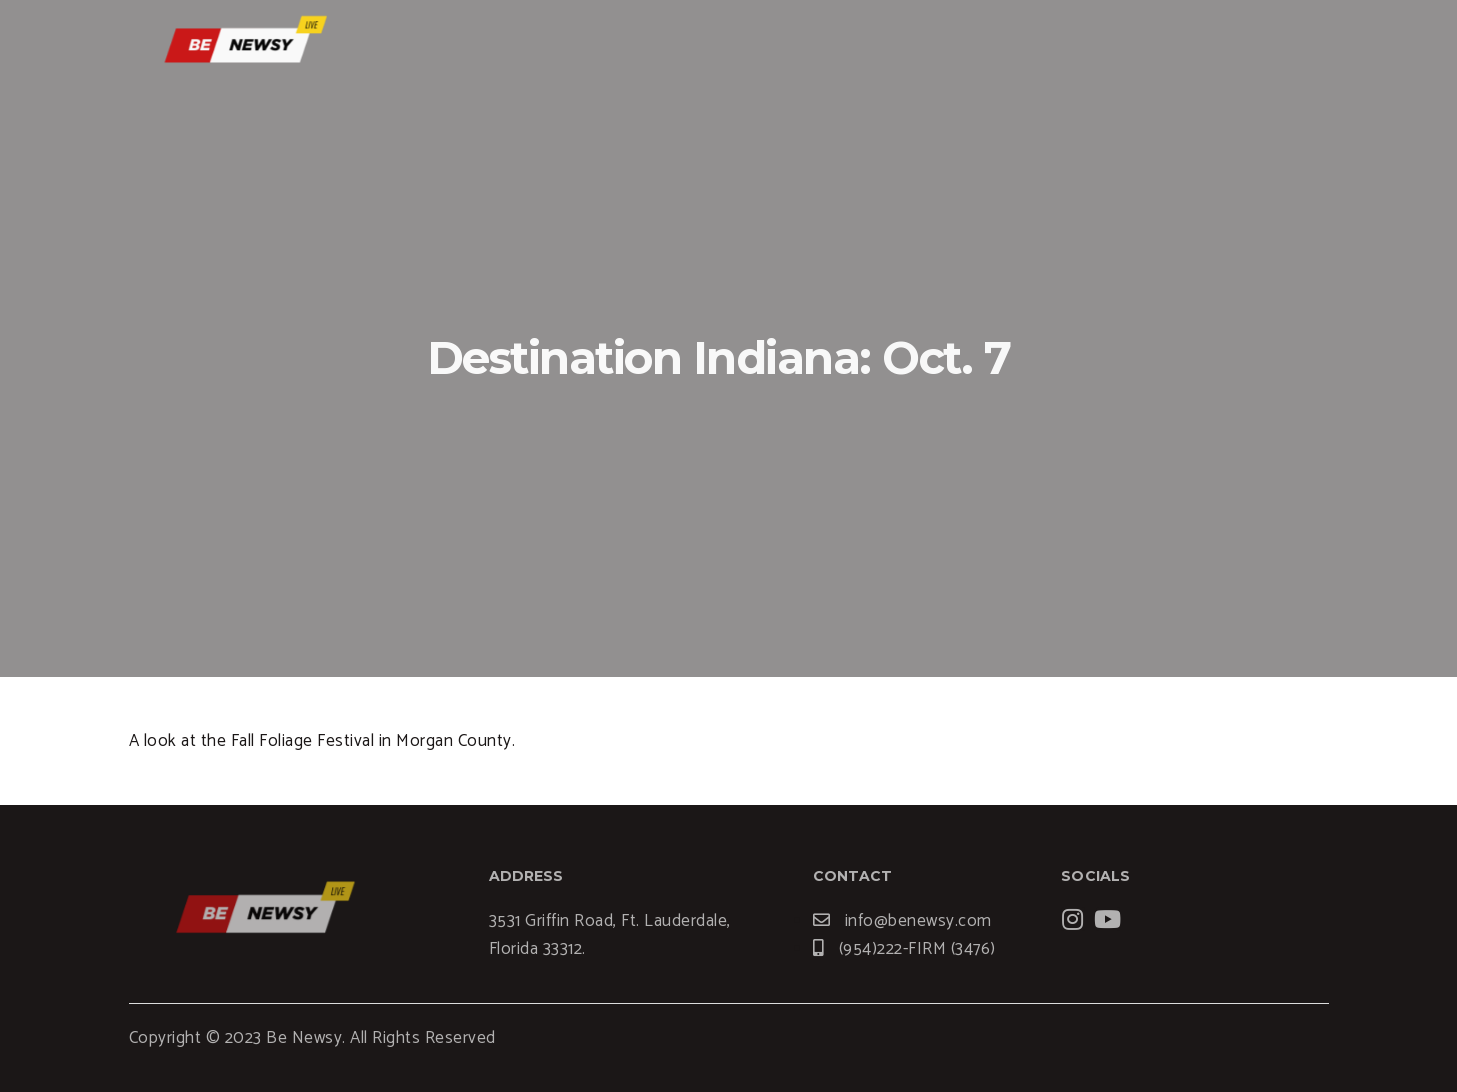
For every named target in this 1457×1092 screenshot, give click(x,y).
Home (841, 45)
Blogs (1032, 45)
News (1115, 45)
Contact (1208, 45)
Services (937, 45)
